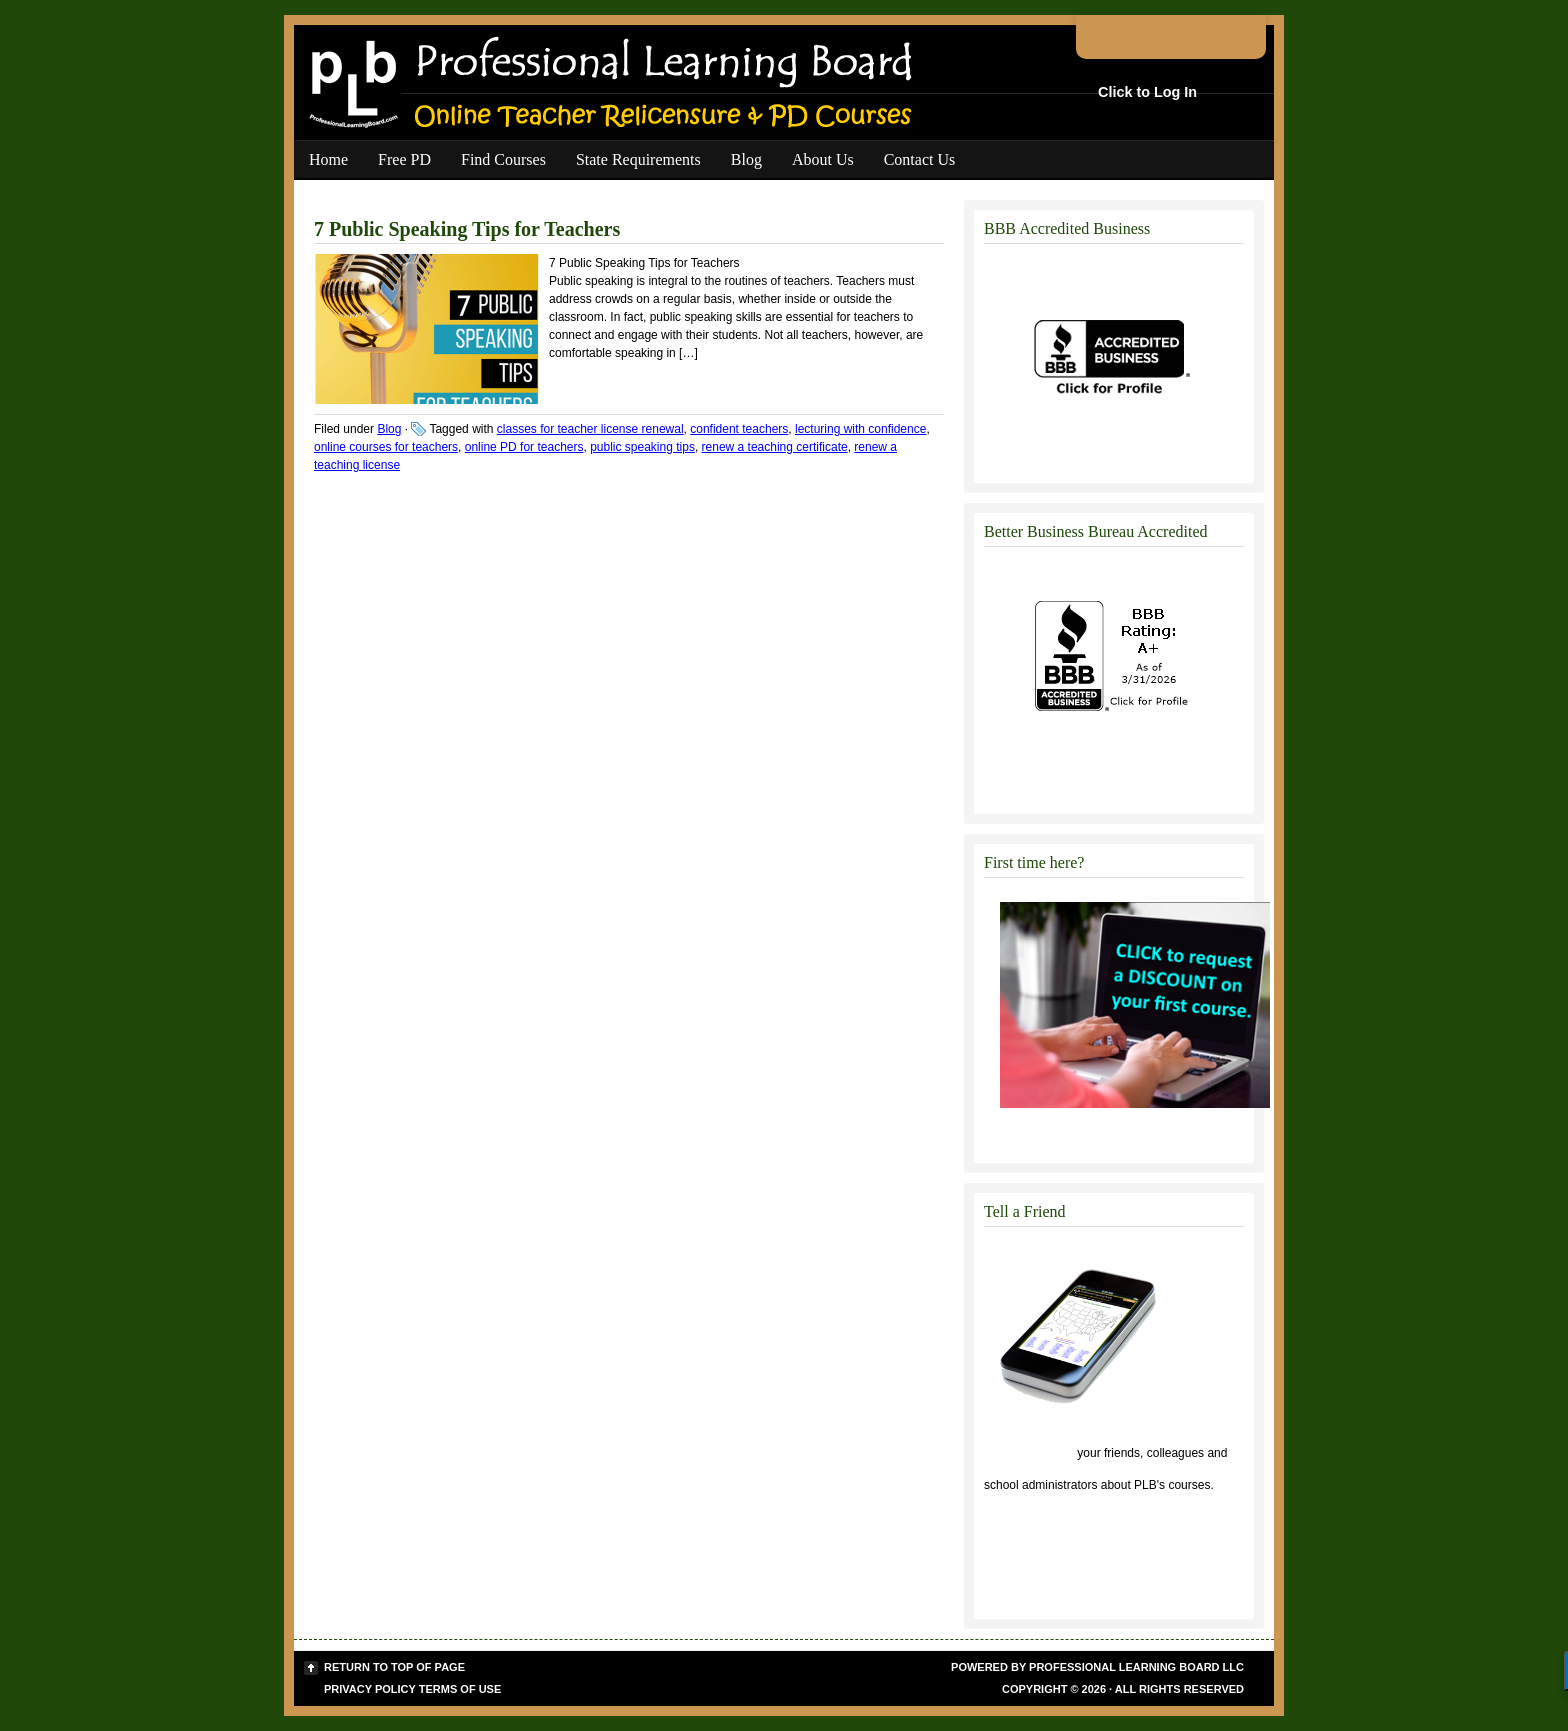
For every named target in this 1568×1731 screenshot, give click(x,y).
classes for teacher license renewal (590, 429)
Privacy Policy (370, 1689)
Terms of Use (460, 1689)
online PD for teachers (524, 447)
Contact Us (920, 159)
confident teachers (739, 429)
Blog (746, 159)
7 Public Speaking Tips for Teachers (467, 229)
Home (328, 159)
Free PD (404, 159)
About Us (823, 159)
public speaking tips (642, 447)
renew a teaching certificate (775, 447)
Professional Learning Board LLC (1136, 1667)
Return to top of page (394, 1667)
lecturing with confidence (860, 429)
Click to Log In (1147, 92)
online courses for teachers (386, 447)
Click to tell (1029, 1453)
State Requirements (638, 159)
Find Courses (503, 159)
